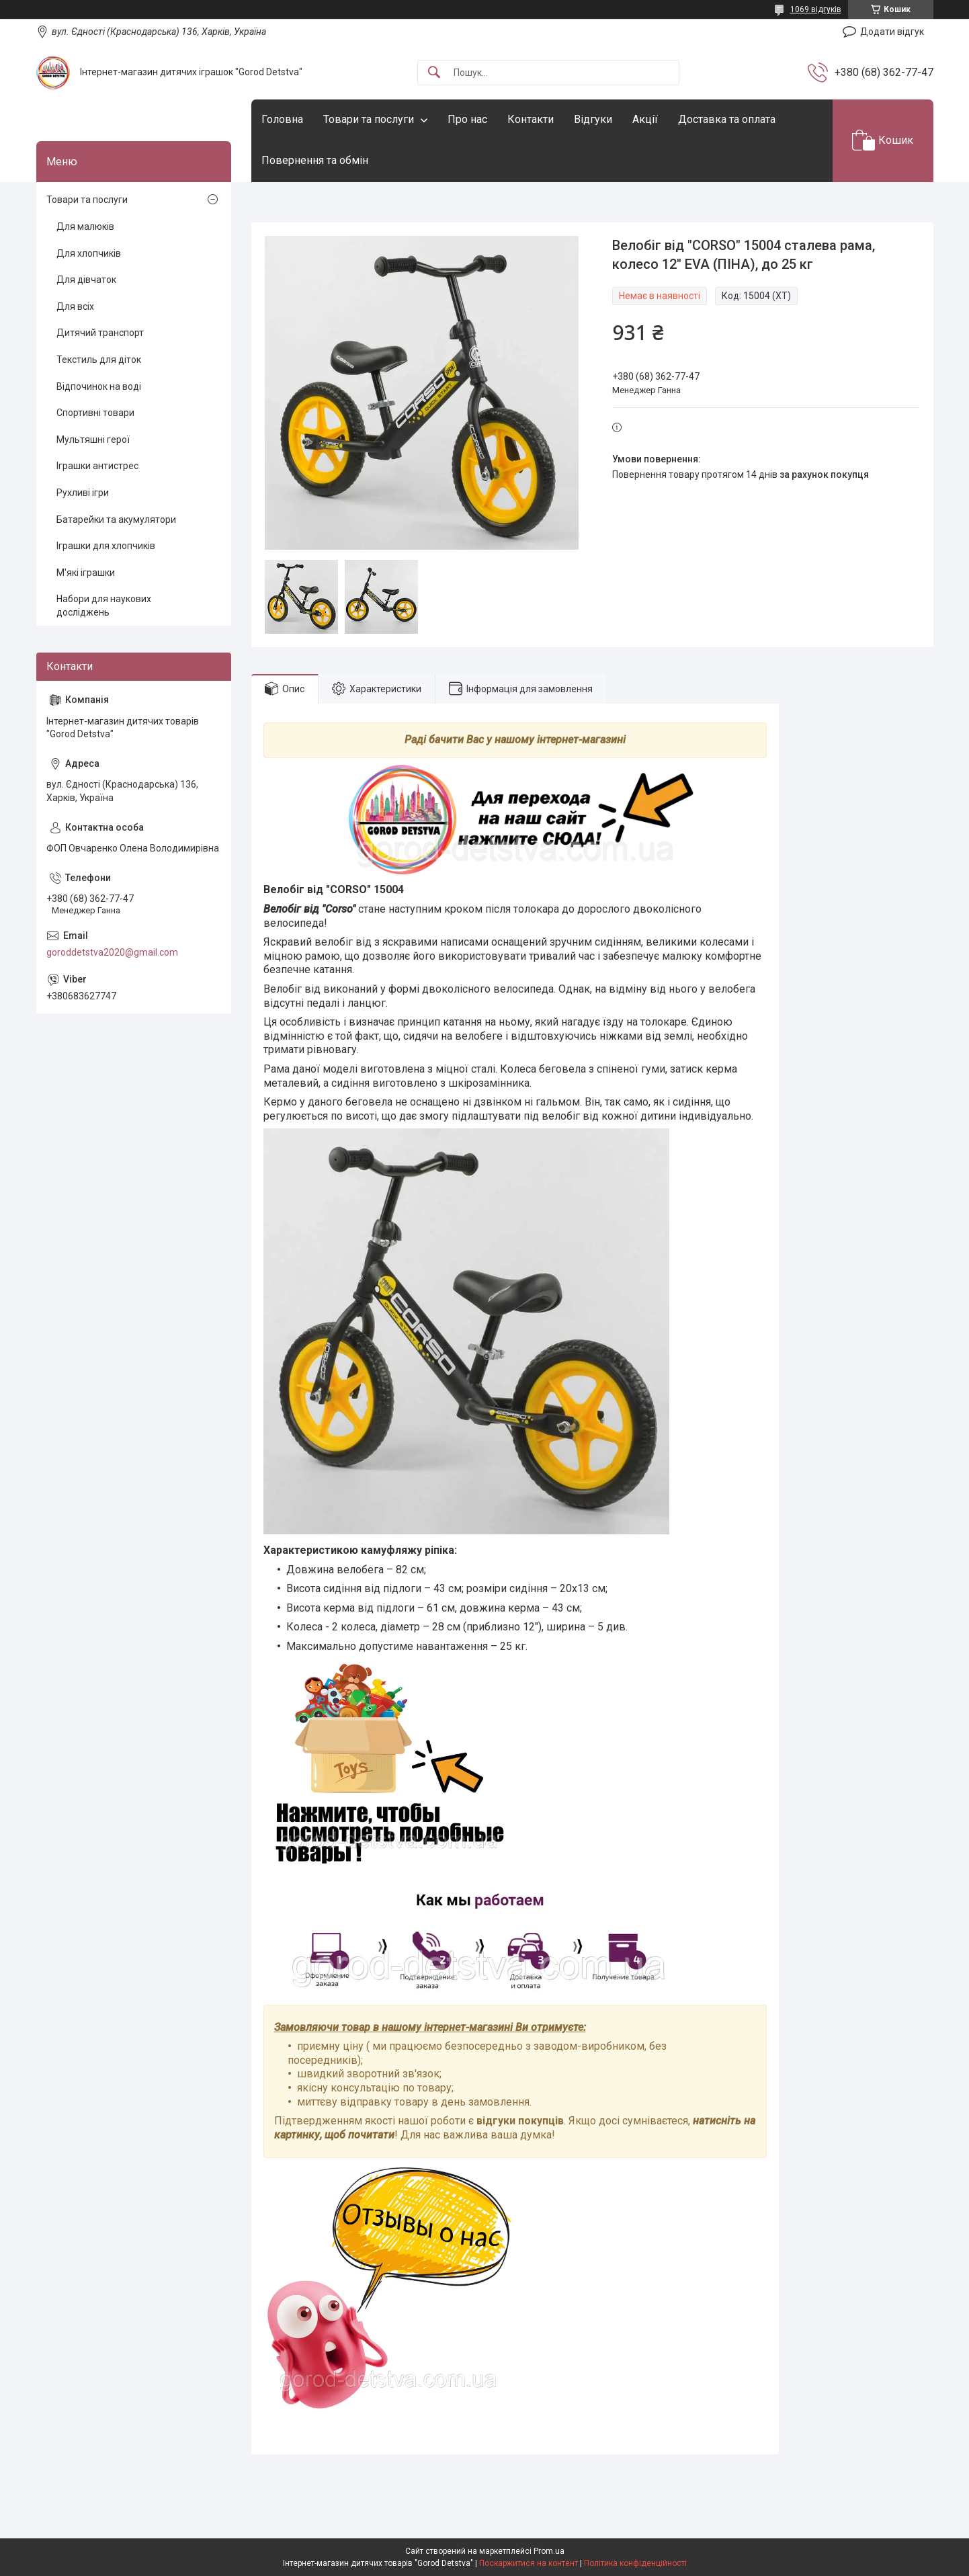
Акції (645, 119)
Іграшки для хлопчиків (105, 545)
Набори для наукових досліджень (103, 605)
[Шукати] (434, 73)
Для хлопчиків (88, 253)
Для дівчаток (86, 279)
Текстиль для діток (98, 359)
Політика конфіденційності (635, 2563)
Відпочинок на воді (98, 386)
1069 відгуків (815, 9)
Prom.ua (549, 2551)
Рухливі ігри (82, 492)
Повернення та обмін (314, 160)
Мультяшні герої (93, 439)
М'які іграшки (85, 572)
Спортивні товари (95, 412)
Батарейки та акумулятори (116, 519)
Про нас (467, 119)
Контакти (530, 119)
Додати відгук (892, 31)
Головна (282, 119)
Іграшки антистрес (97, 465)
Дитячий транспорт (100, 332)
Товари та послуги (368, 119)
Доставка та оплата (726, 119)
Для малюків (85, 226)
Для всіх (75, 306)
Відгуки (593, 119)
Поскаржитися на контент (528, 2563)
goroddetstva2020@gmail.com (112, 952)
